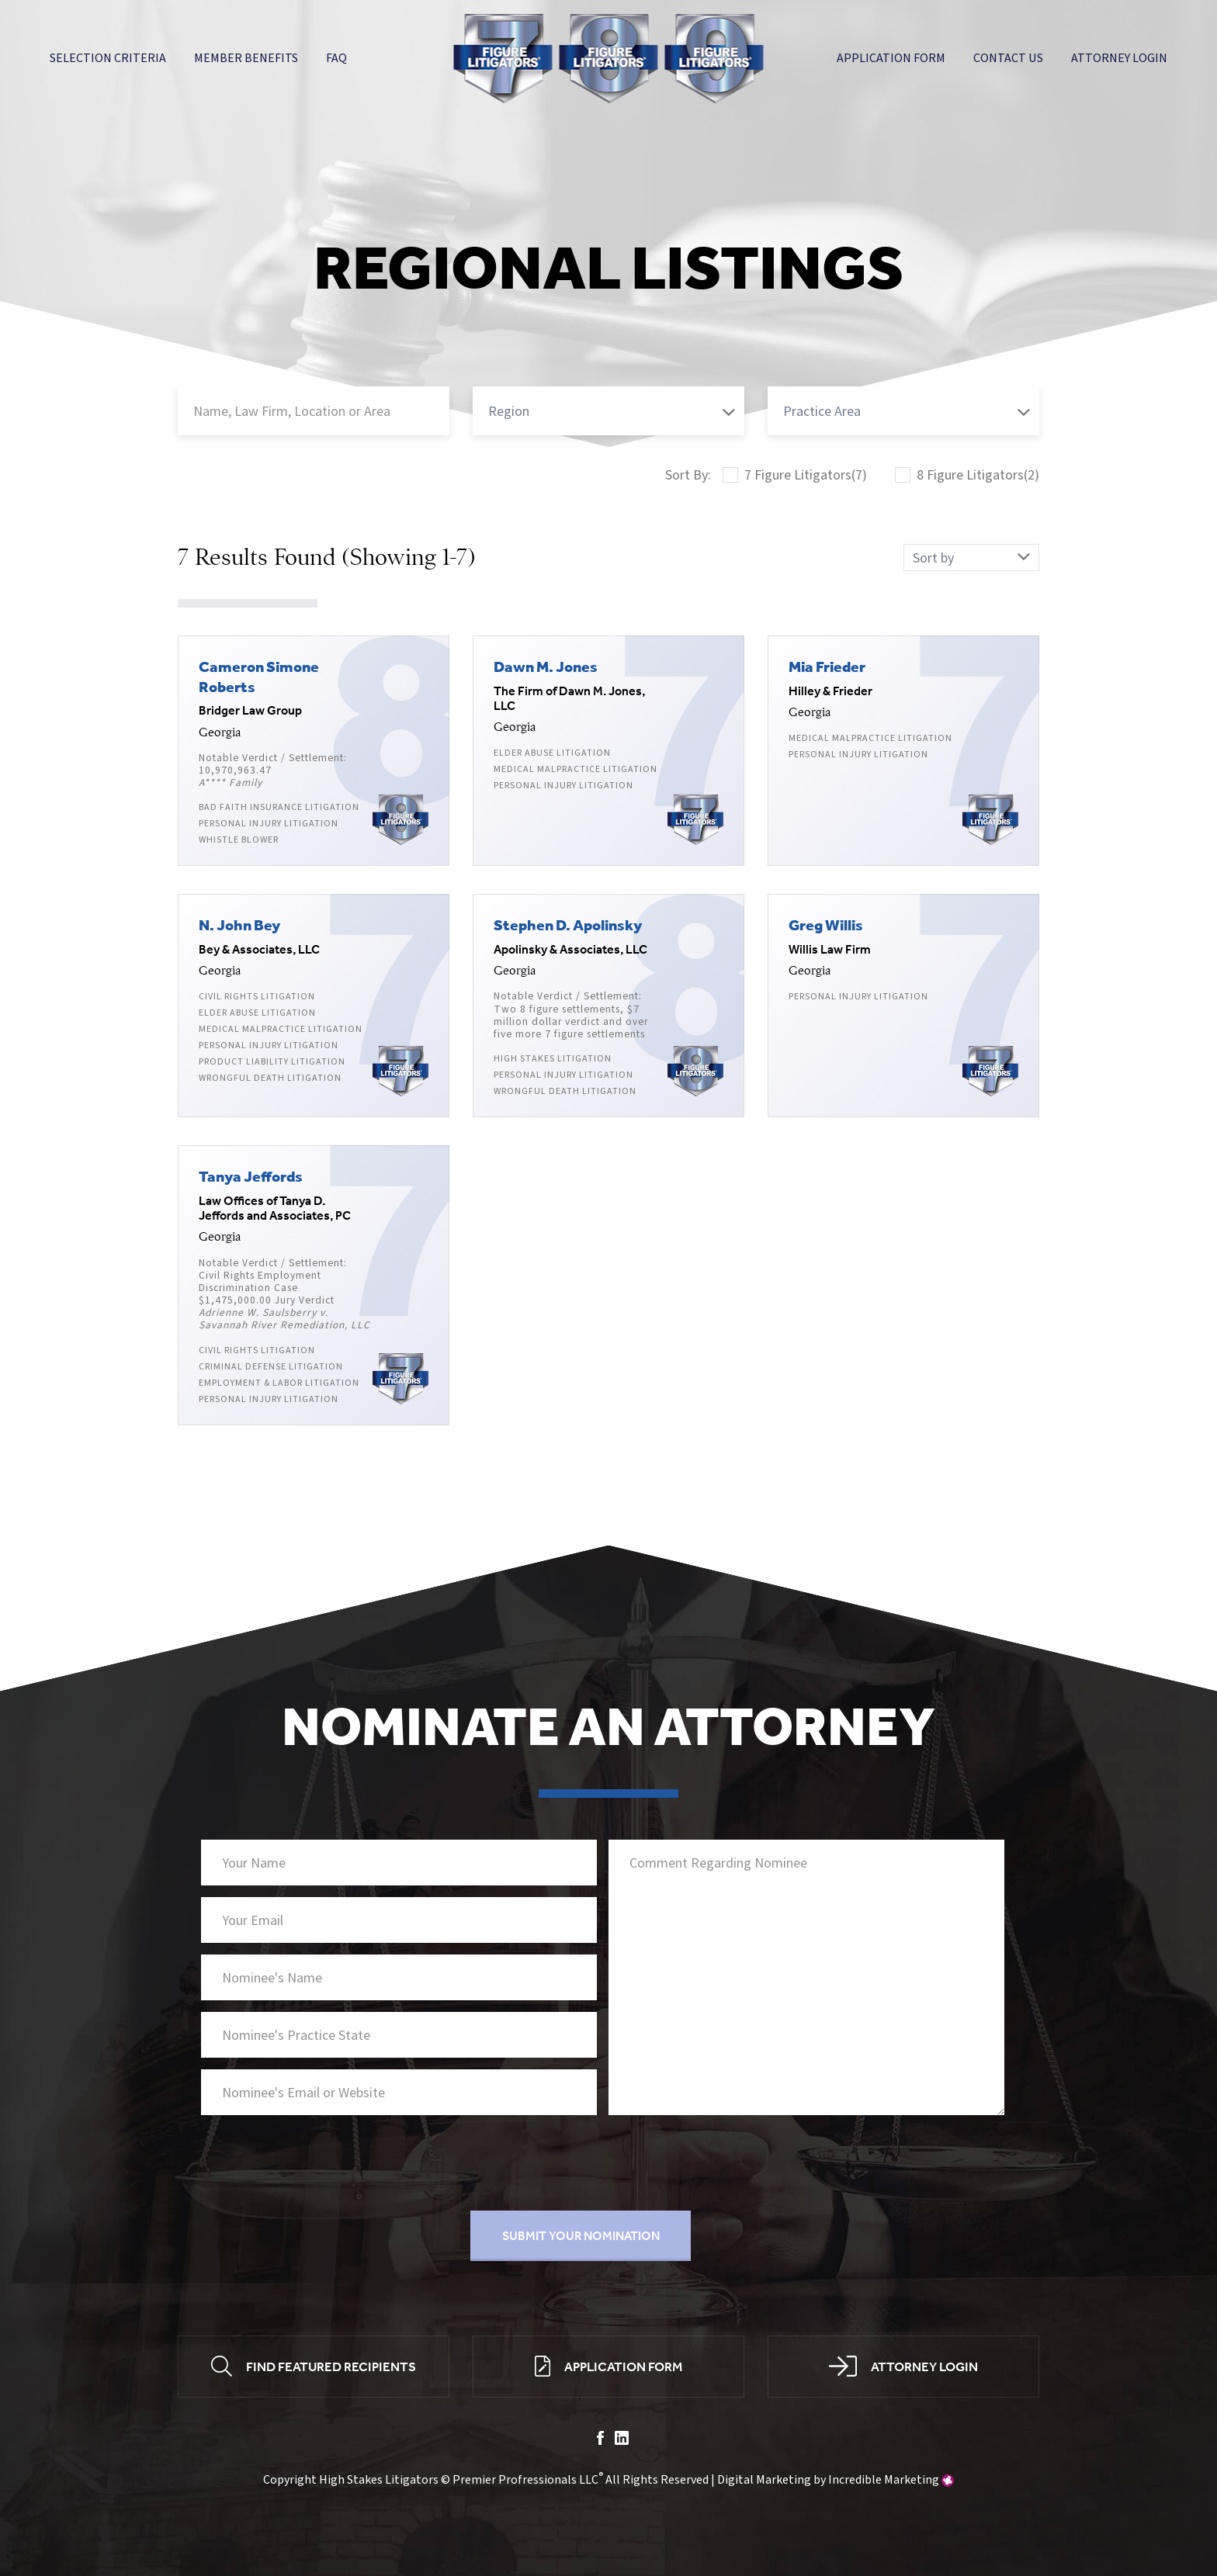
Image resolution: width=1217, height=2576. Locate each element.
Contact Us (1008, 58)
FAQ (336, 58)
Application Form (891, 58)
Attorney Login (1119, 58)
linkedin (622, 2439)
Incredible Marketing (883, 2482)
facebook (600, 2439)
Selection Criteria (108, 58)
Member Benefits (246, 58)
